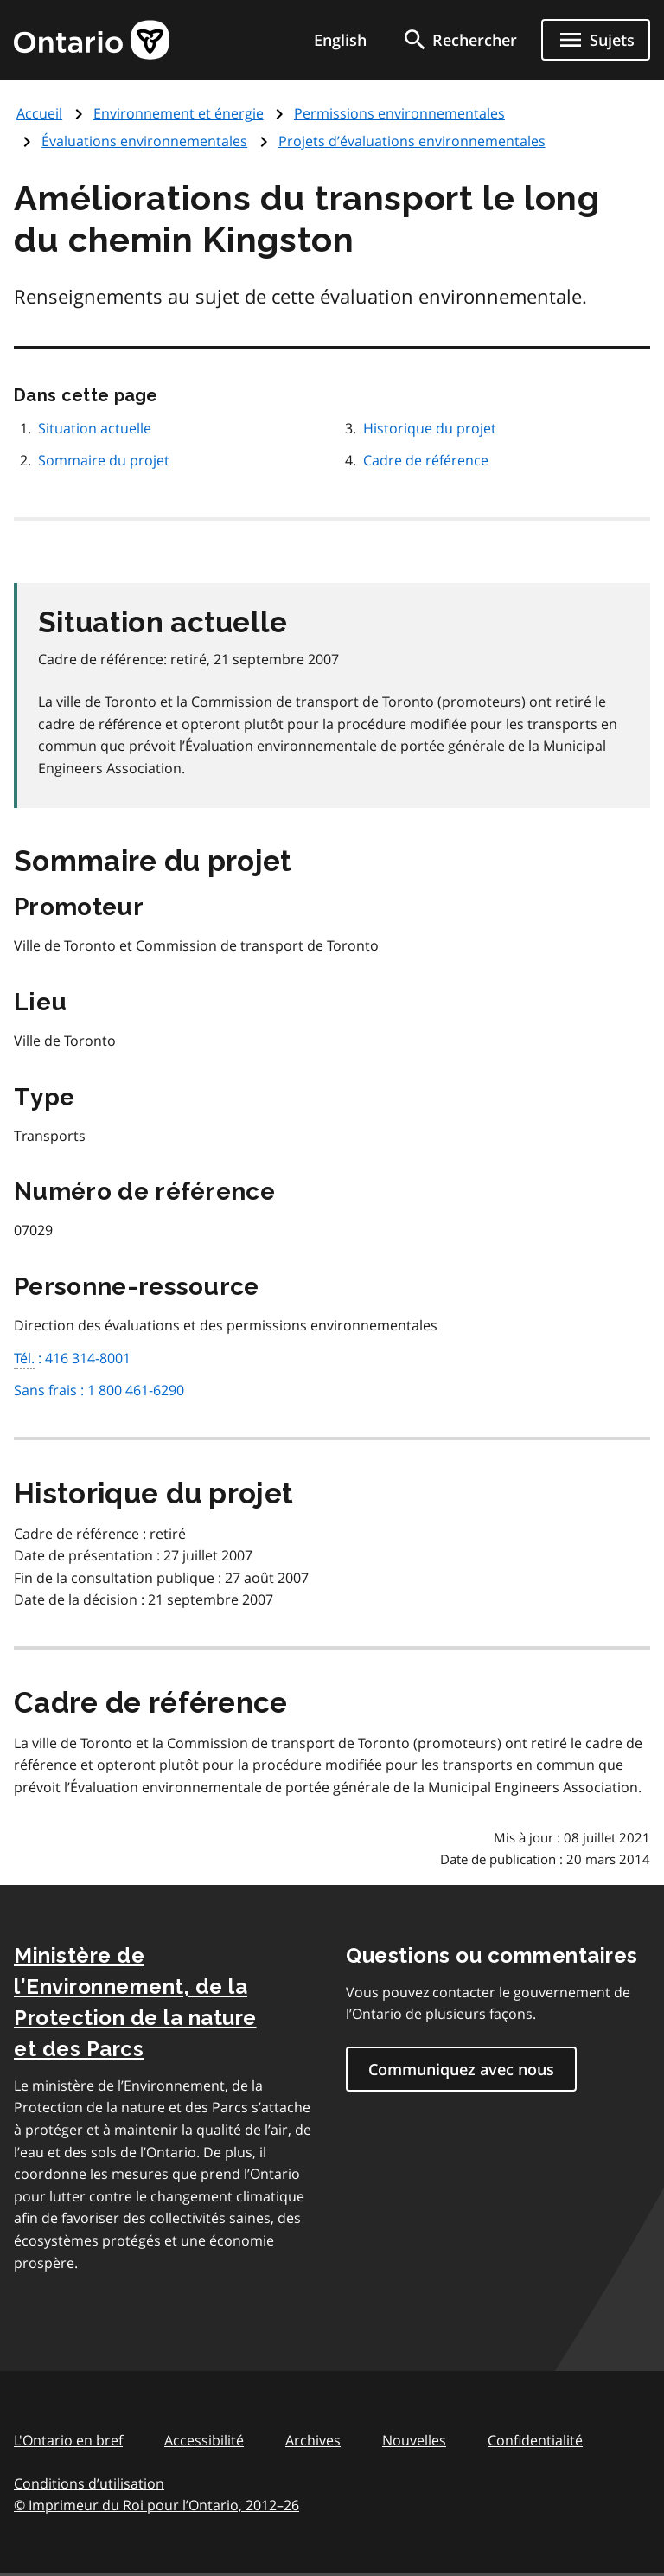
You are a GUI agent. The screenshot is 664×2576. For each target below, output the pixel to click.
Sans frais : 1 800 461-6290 (99, 1390)
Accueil (39, 113)
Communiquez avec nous (461, 2069)
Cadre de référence (425, 460)
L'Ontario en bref (68, 2440)
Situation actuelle (94, 428)
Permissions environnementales (399, 113)
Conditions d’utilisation (89, 2483)
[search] (459, 40)
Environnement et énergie (178, 113)
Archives (313, 2440)
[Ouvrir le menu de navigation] (595, 40)
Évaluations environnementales (144, 141)
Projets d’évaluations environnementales (412, 141)
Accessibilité (204, 2440)
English (340, 39)
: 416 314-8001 (72, 1359)
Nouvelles (414, 2440)
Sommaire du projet (103, 460)
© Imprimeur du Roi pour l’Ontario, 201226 (156, 2505)
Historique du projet (429, 428)
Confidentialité (535, 2440)
